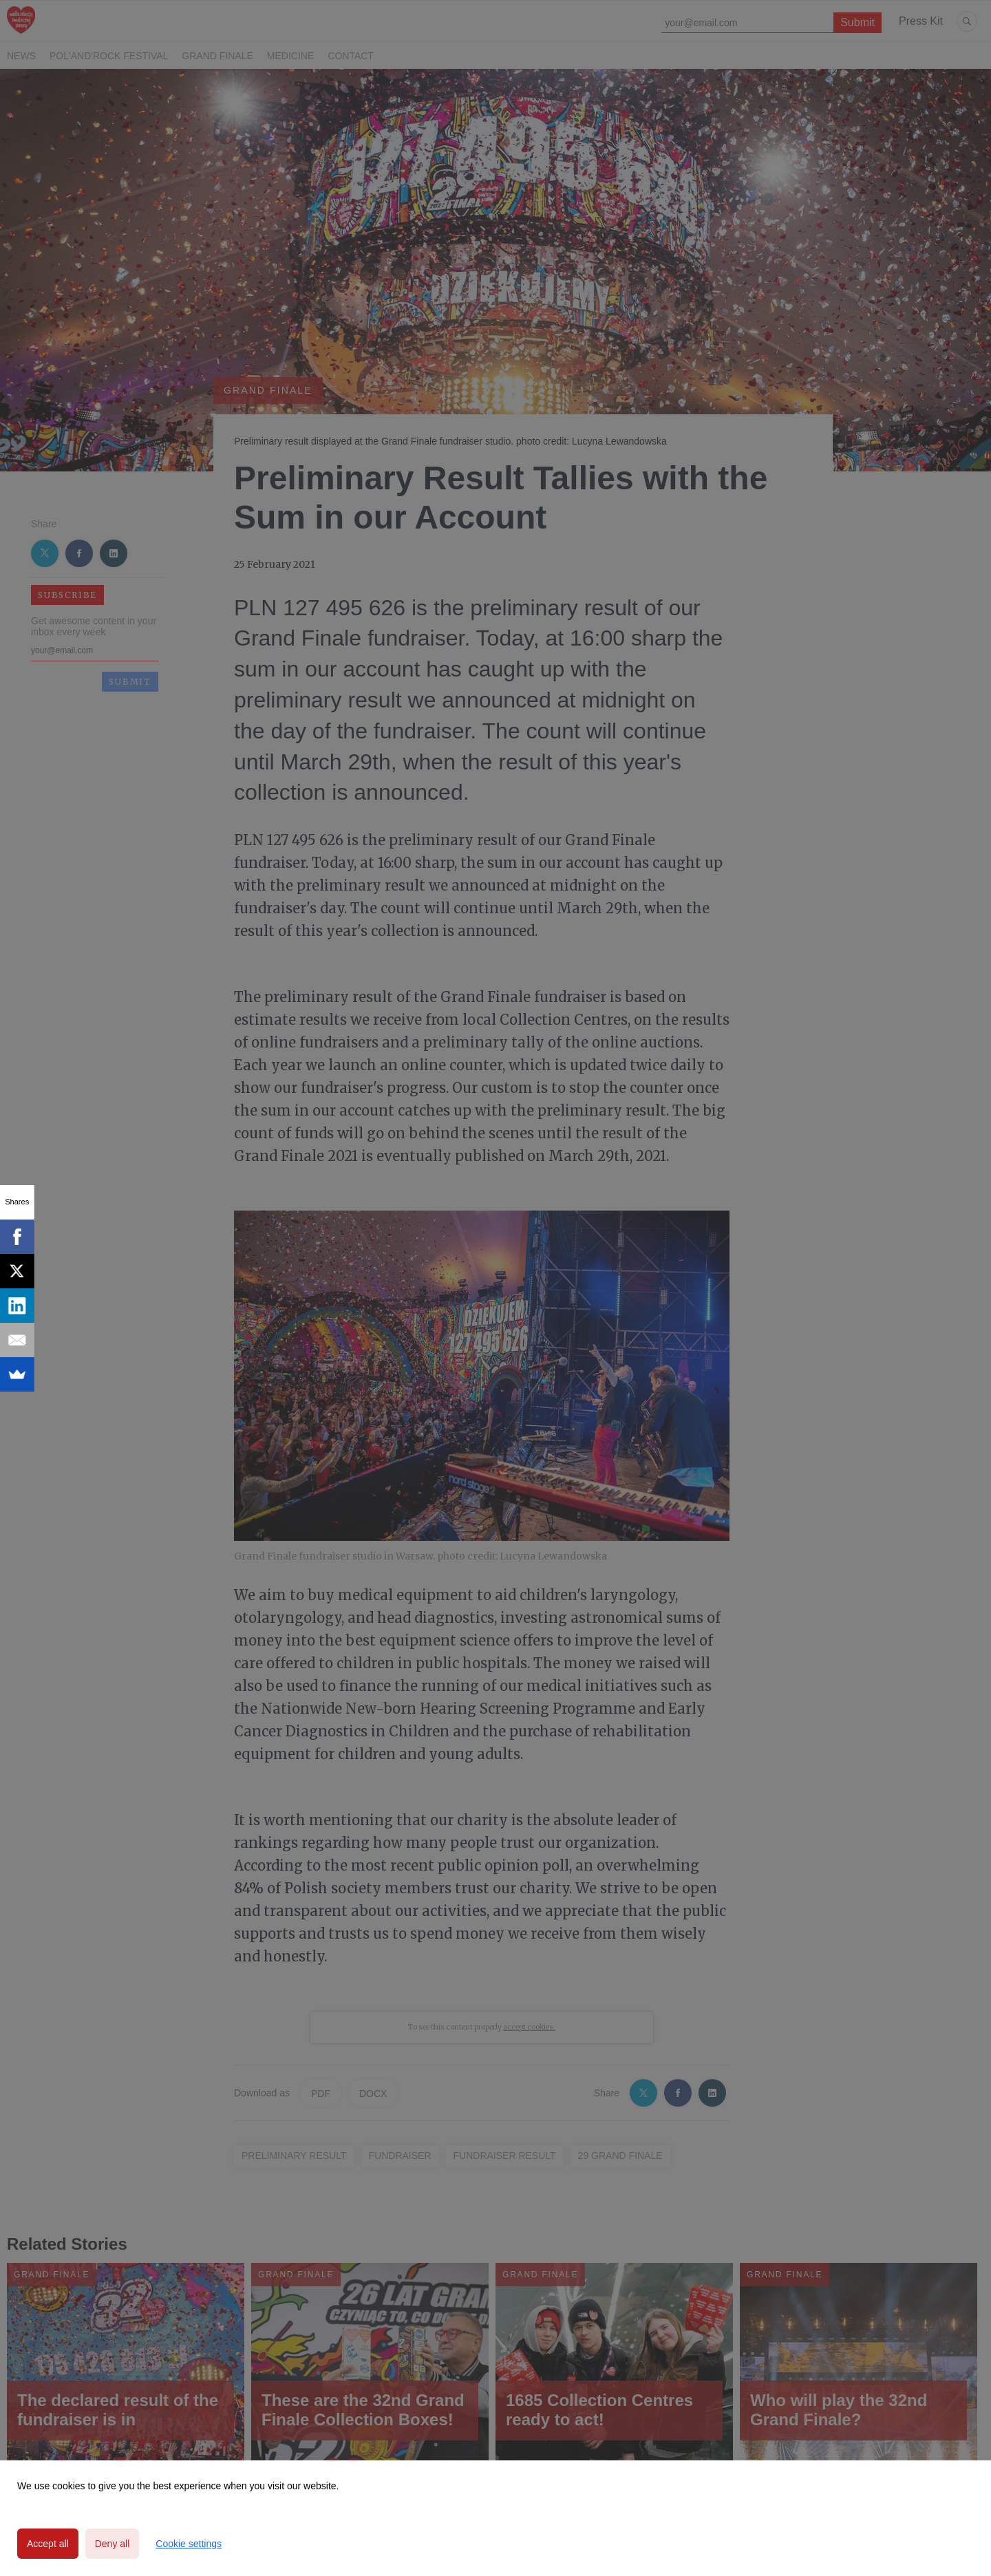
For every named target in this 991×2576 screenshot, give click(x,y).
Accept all (48, 2543)
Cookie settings (189, 2543)
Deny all (112, 2543)
